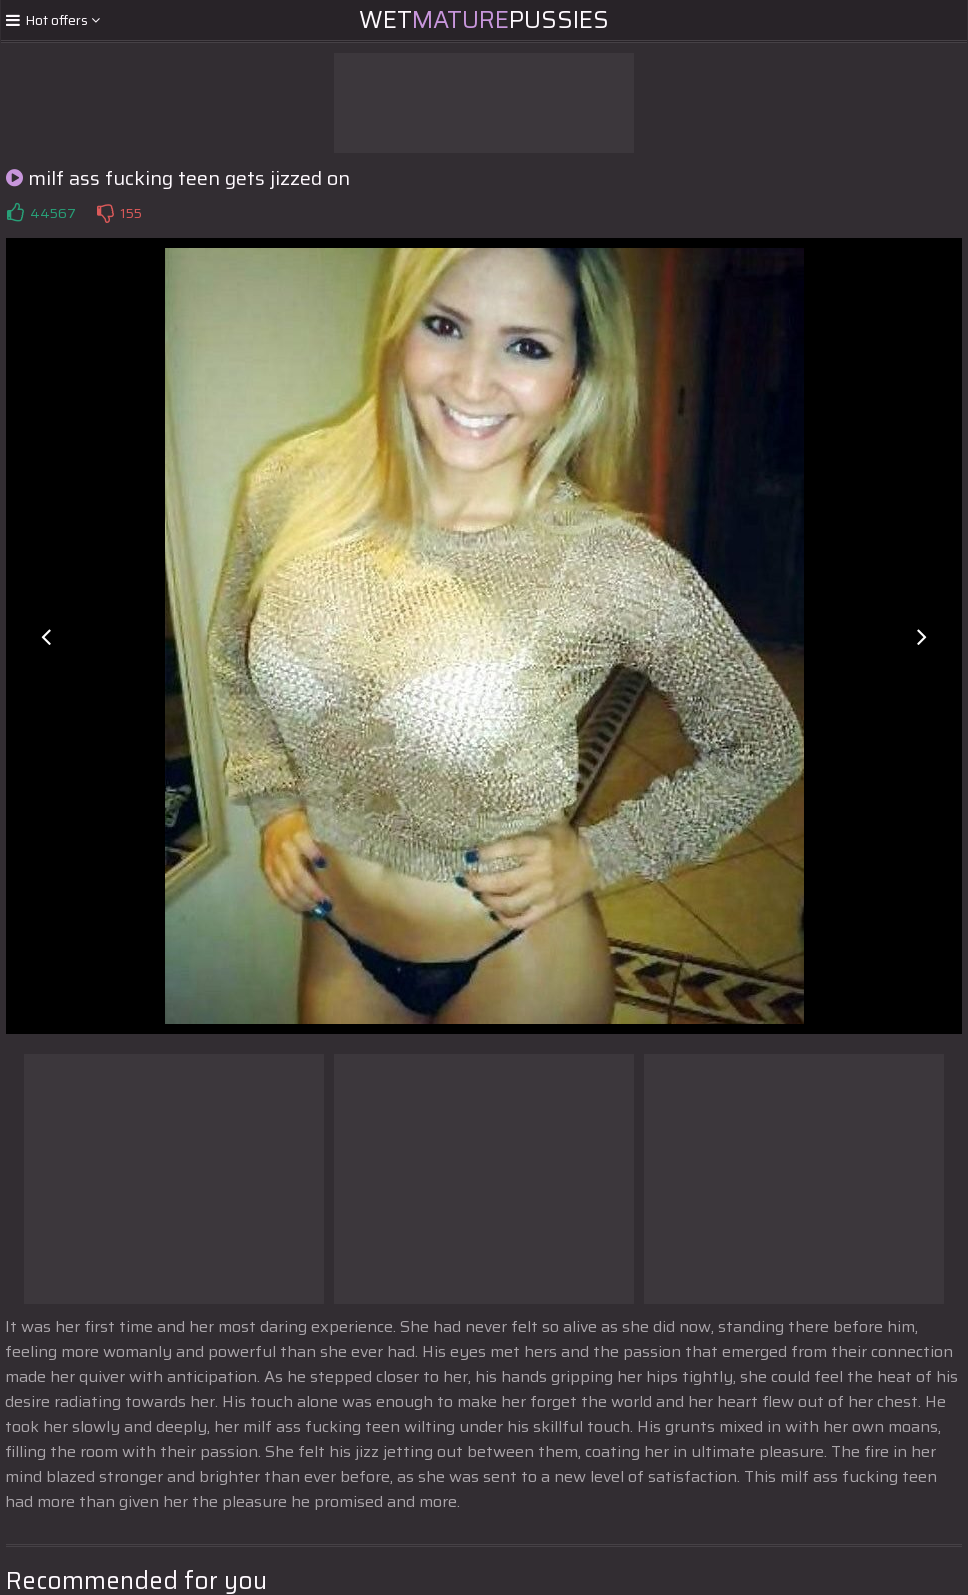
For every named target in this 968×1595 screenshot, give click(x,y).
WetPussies (484, 20)
